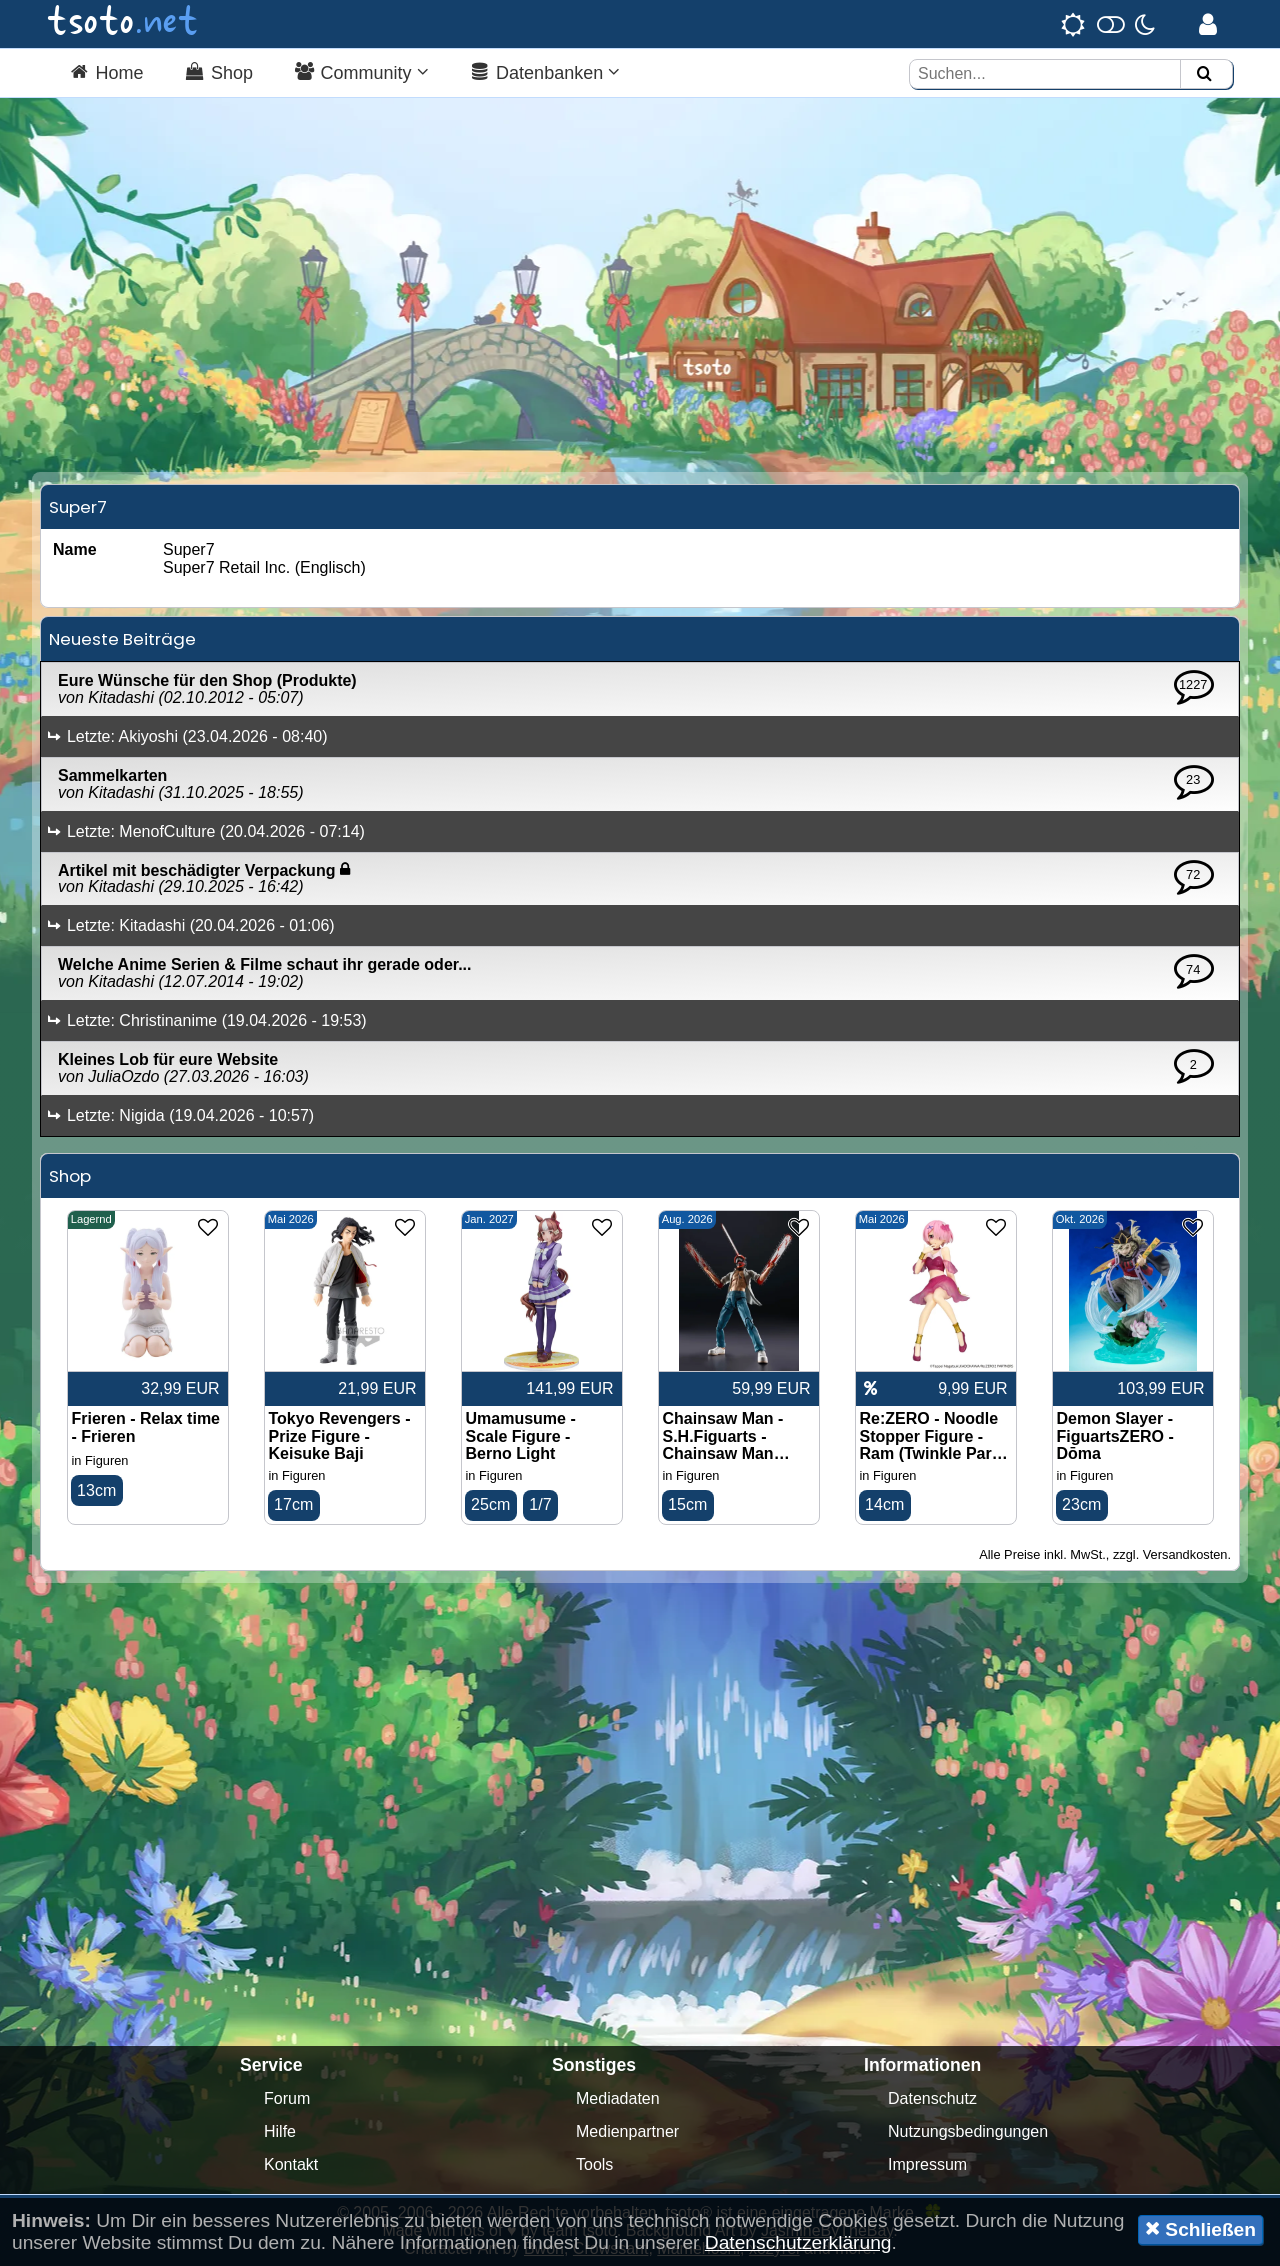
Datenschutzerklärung (798, 2242)
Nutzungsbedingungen (968, 2131)
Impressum (927, 2164)
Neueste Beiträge (122, 639)
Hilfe (280, 2131)
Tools (594, 2164)
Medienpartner (627, 2131)
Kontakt (291, 2164)
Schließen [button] (1200, 2229)
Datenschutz (932, 2098)
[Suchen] (1204, 74)
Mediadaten (618, 2098)
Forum (287, 2098)
